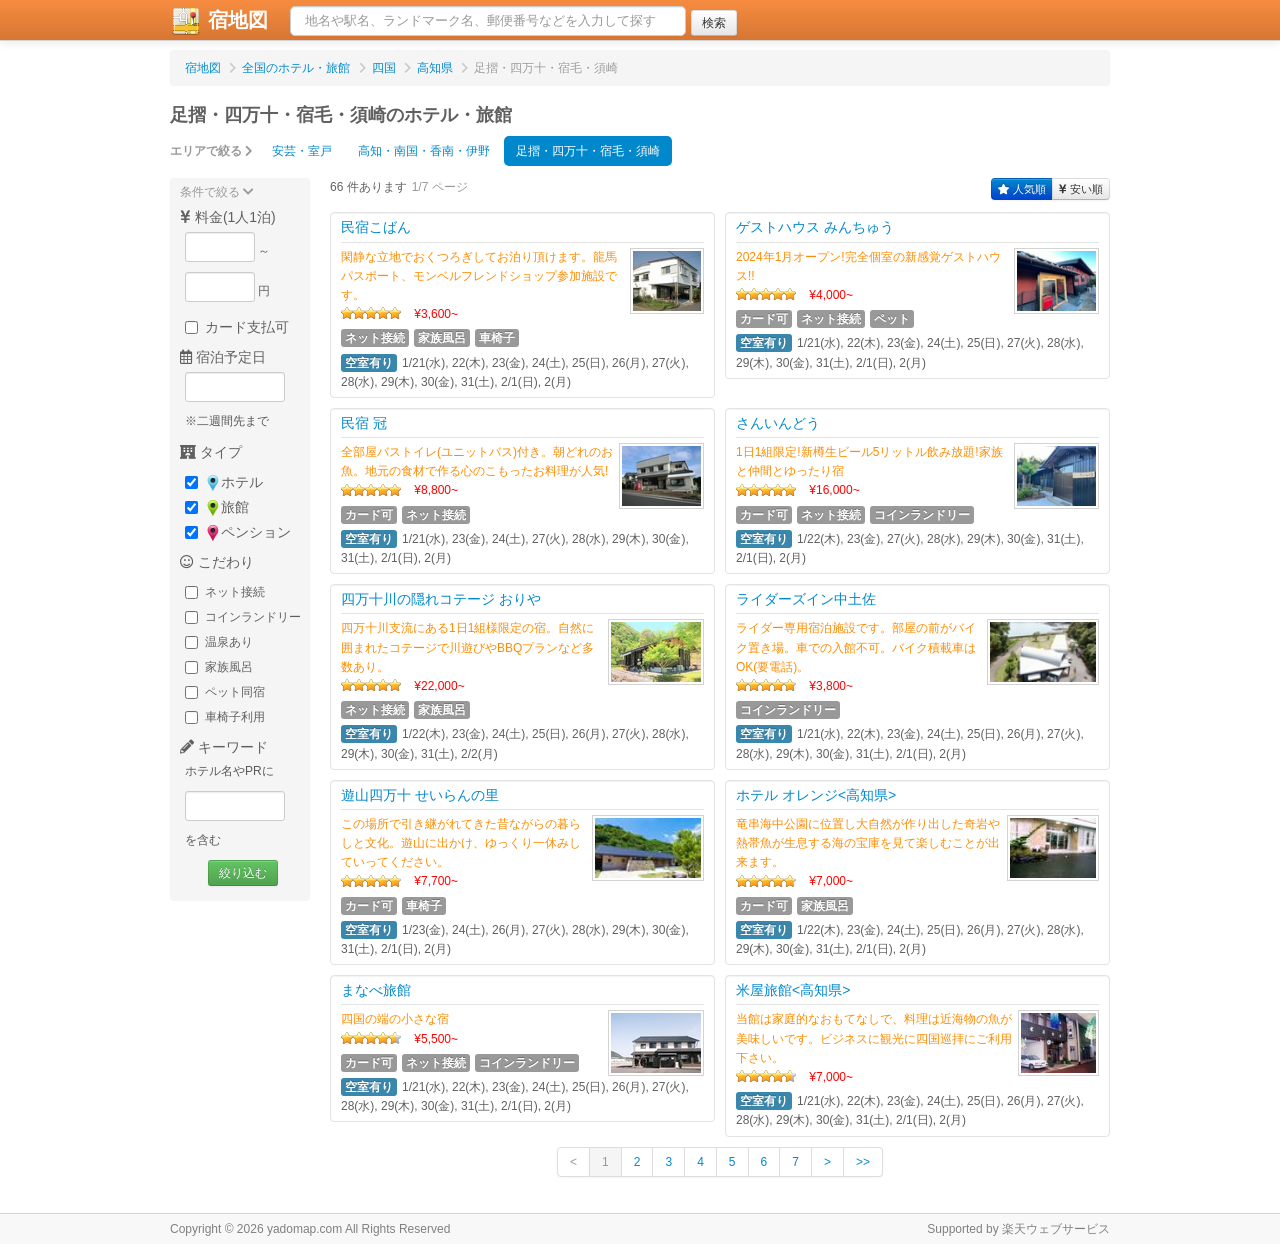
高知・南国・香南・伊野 (424, 151)
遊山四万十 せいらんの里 (420, 795)
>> (863, 1162)
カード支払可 (237, 327)
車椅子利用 (225, 717)
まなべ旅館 (376, 990)
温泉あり (219, 642)
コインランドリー (243, 617)
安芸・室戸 (302, 151)
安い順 (1081, 189)
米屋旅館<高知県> (793, 990)
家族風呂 (219, 667)
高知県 (435, 68)
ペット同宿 (225, 692)
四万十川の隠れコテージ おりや (441, 599)
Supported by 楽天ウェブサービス (1018, 1229)
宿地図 (219, 21)
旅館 (217, 507)
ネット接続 (225, 592)
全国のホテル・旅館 (296, 68)
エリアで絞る (211, 151)
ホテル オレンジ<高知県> (816, 795)
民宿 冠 (364, 423)
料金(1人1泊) (228, 217)
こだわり (217, 562)
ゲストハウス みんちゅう (815, 227)
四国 (384, 68)
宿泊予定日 (223, 357)
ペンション (238, 532)
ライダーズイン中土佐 (806, 599)
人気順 (1022, 189)
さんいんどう (778, 423)
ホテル (224, 482)
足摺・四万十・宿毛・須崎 (588, 151)
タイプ (211, 452)
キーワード (224, 747)
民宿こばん (376, 227)
